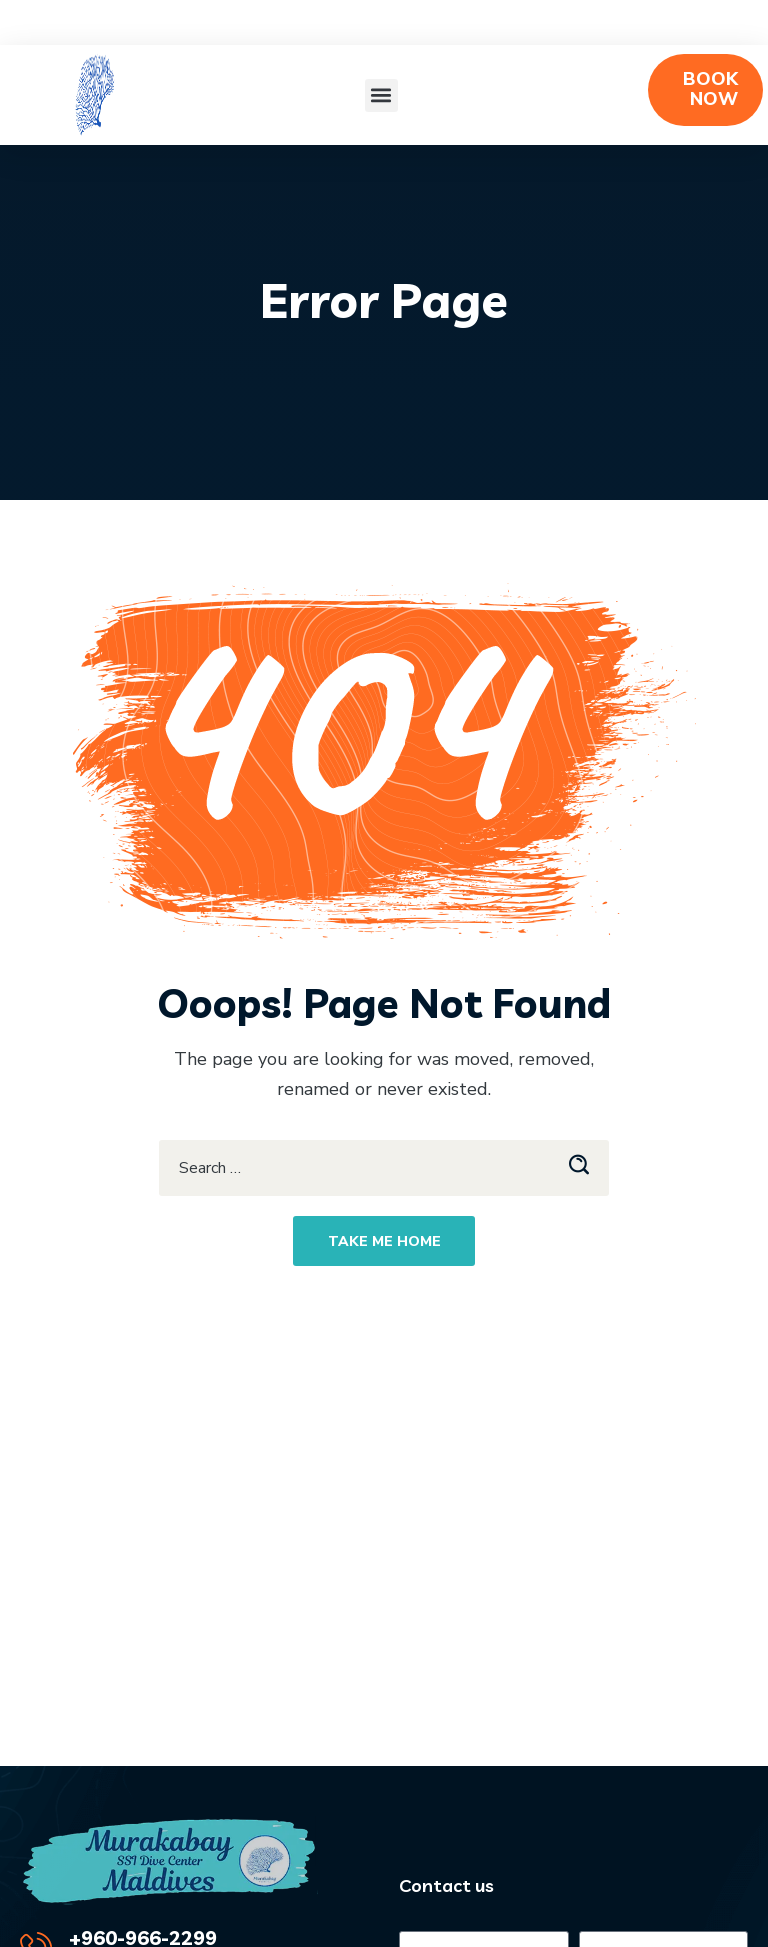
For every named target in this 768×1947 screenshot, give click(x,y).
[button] (381, 95)
